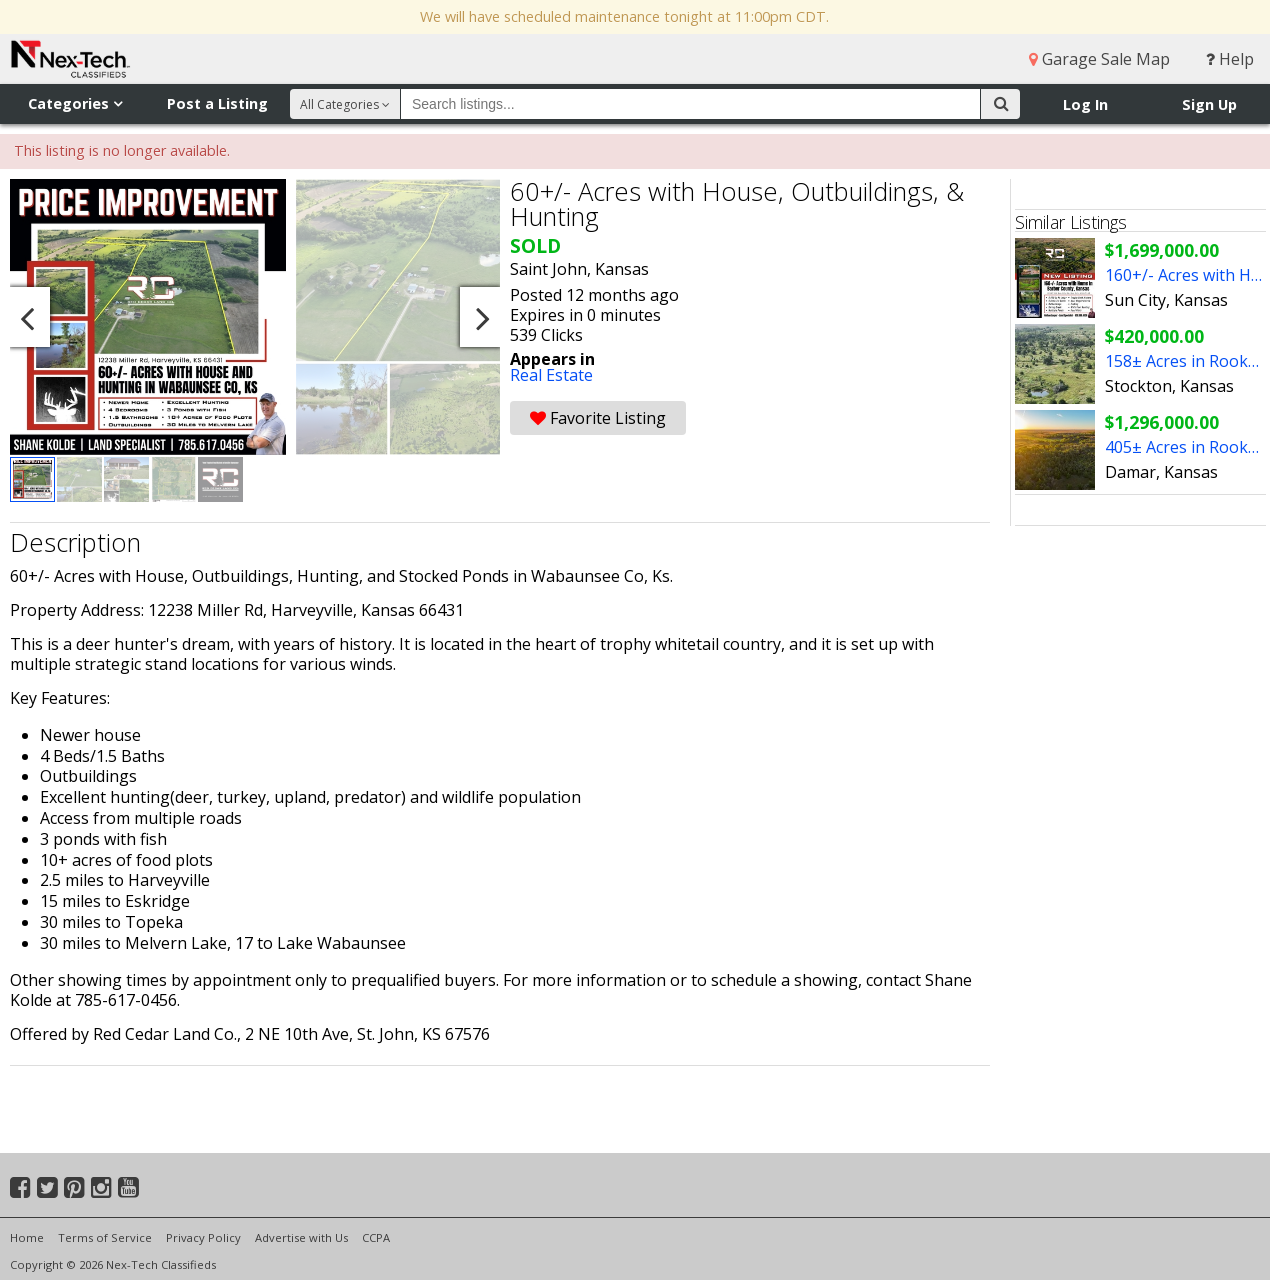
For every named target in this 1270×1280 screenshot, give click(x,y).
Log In (1085, 104)
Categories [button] (75, 103)
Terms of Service (105, 1237)
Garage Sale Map (1099, 59)
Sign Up (1209, 104)
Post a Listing (217, 103)
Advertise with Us (301, 1237)
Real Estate (551, 375)
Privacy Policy (203, 1237)
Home (27, 1237)
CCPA (376, 1237)
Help (1230, 59)
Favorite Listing (598, 418)
